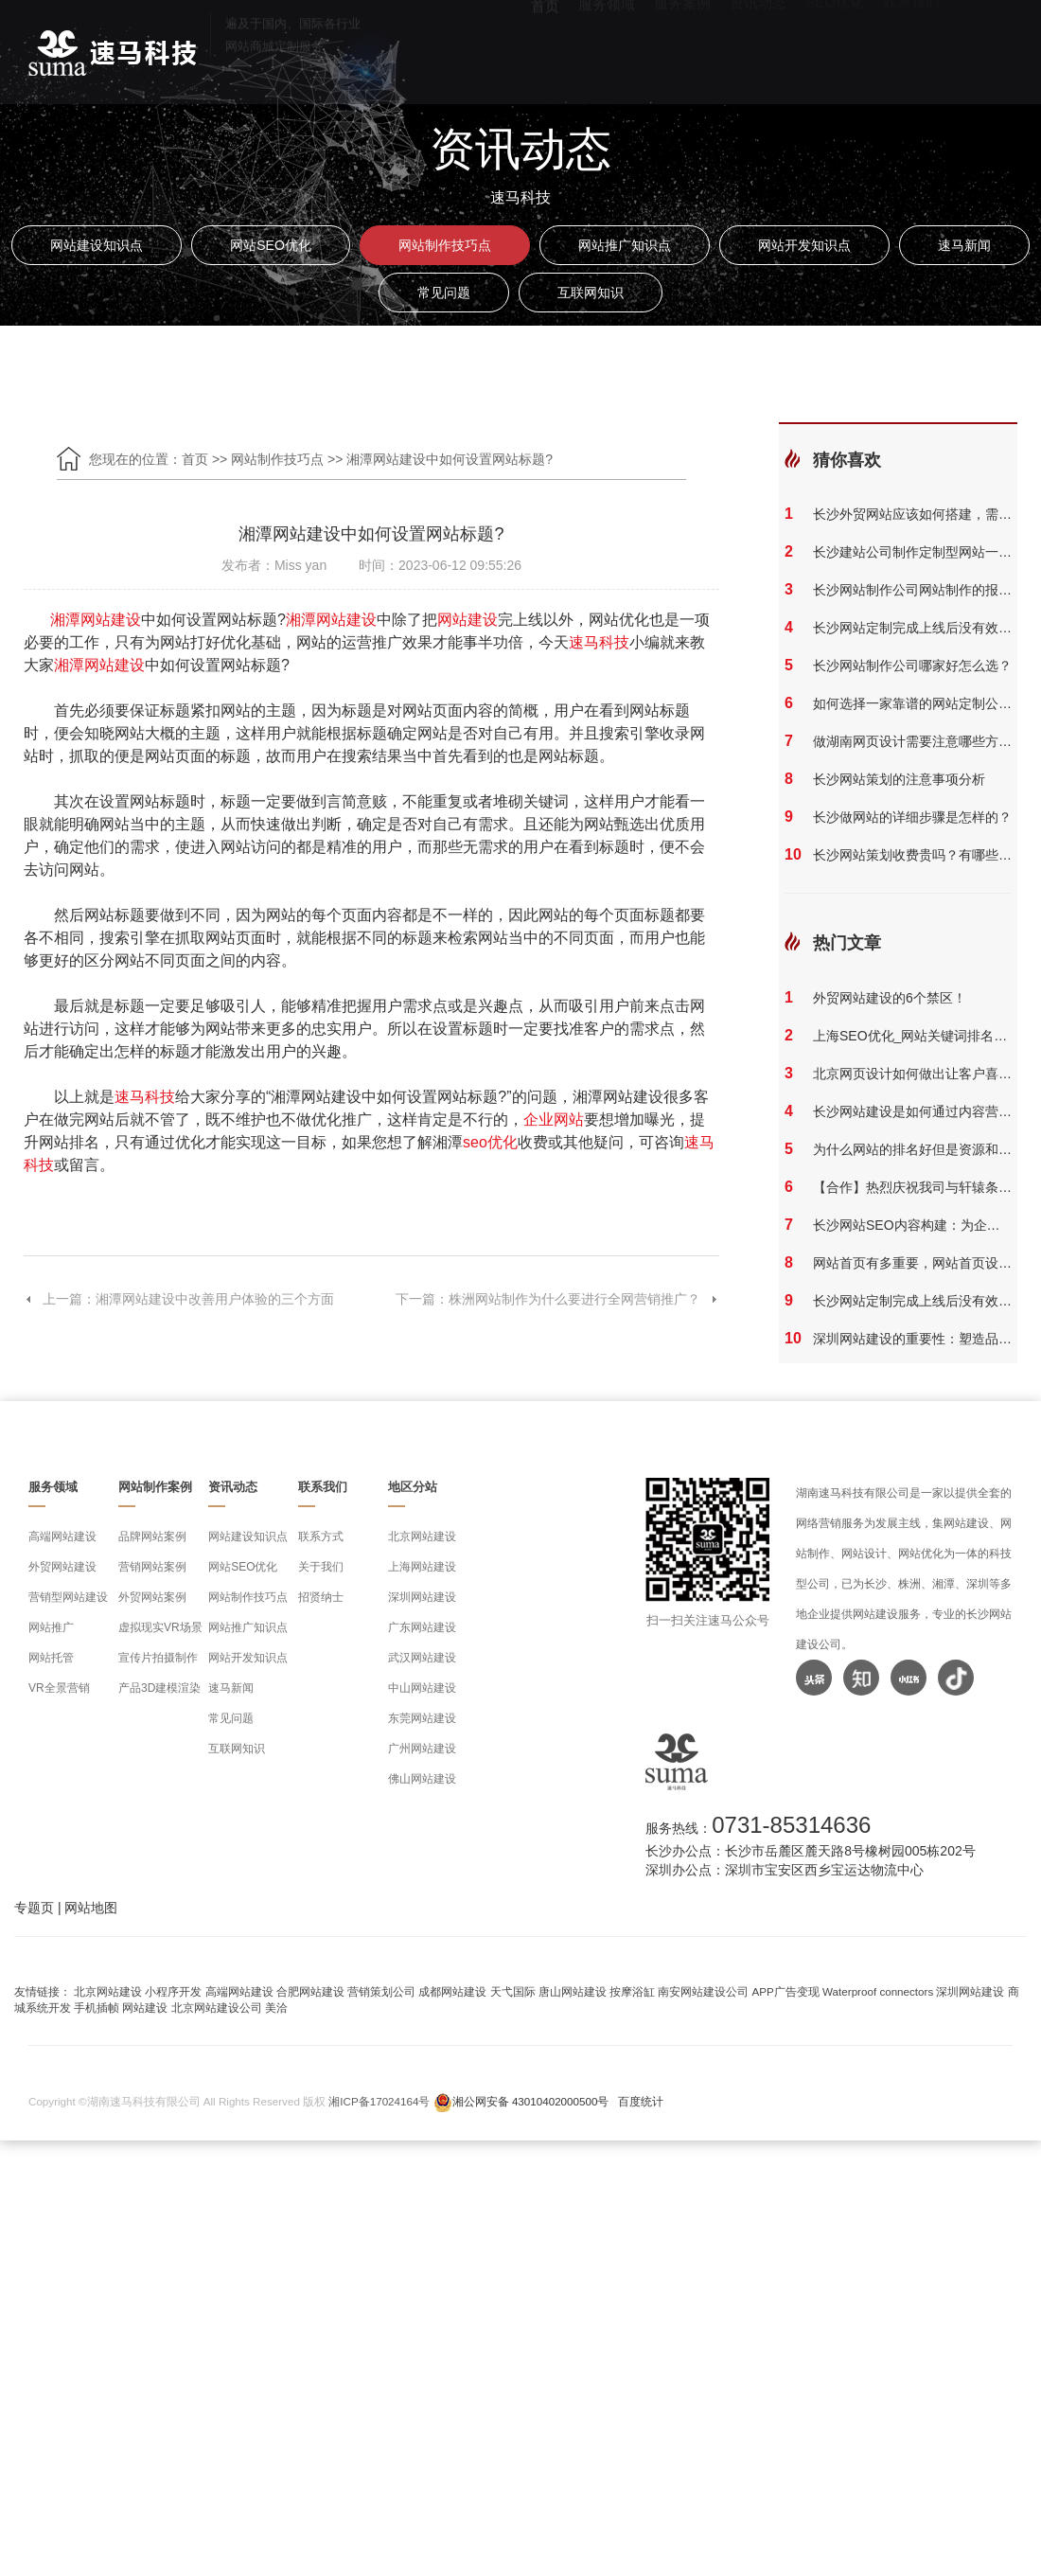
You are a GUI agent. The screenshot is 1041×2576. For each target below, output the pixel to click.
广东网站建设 (422, 1627)
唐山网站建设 (572, 1991)
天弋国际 (513, 1991)
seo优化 (490, 1142)
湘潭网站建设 (95, 620)
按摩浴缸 (632, 1991)
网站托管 (51, 1657)
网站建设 (467, 620)
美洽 (276, 2007)
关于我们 (321, 1566)
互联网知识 (590, 292)
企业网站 (553, 1119)
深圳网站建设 (422, 1597)
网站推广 (51, 1627)
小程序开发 (173, 1991)
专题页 (34, 1907)
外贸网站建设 (62, 1566)
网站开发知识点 (804, 245)
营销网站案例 (152, 1566)
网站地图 (90, 1907)
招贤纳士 (321, 1597)
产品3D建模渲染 (159, 1688)
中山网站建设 (422, 1688)
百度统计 (640, 2101)
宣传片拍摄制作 (158, 1657)
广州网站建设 (422, 1748)
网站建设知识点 (96, 245)
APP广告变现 (786, 1991)
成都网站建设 (452, 1991)
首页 (545, 48)
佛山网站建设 (422, 1778)
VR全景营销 (59, 1688)
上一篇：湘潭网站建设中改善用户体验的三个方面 (179, 1298)
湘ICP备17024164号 (379, 2101)
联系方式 (321, 1536)
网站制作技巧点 (444, 245)
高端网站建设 (62, 1536)
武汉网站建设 (422, 1657)
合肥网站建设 (310, 1991)
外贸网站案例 (152, 1597)
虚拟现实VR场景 (160, 1627)
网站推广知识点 (624, 245)
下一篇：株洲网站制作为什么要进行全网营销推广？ (557, 1298)
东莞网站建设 (422, 1718)
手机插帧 (96, 2007)
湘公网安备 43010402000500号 (530, 2101)
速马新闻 (964, 245)
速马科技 (599, 642)
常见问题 (443, 292)
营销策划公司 (381, 1991)
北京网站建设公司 (216, 2007)
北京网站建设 (422, 1536)
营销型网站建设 (68, 1597)
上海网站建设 (422, 1566)
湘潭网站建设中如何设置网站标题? (449, 459)
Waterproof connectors (879, 1991)
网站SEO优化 (270, 245)
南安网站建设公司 (703, 1991)
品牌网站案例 (152, 1536)
